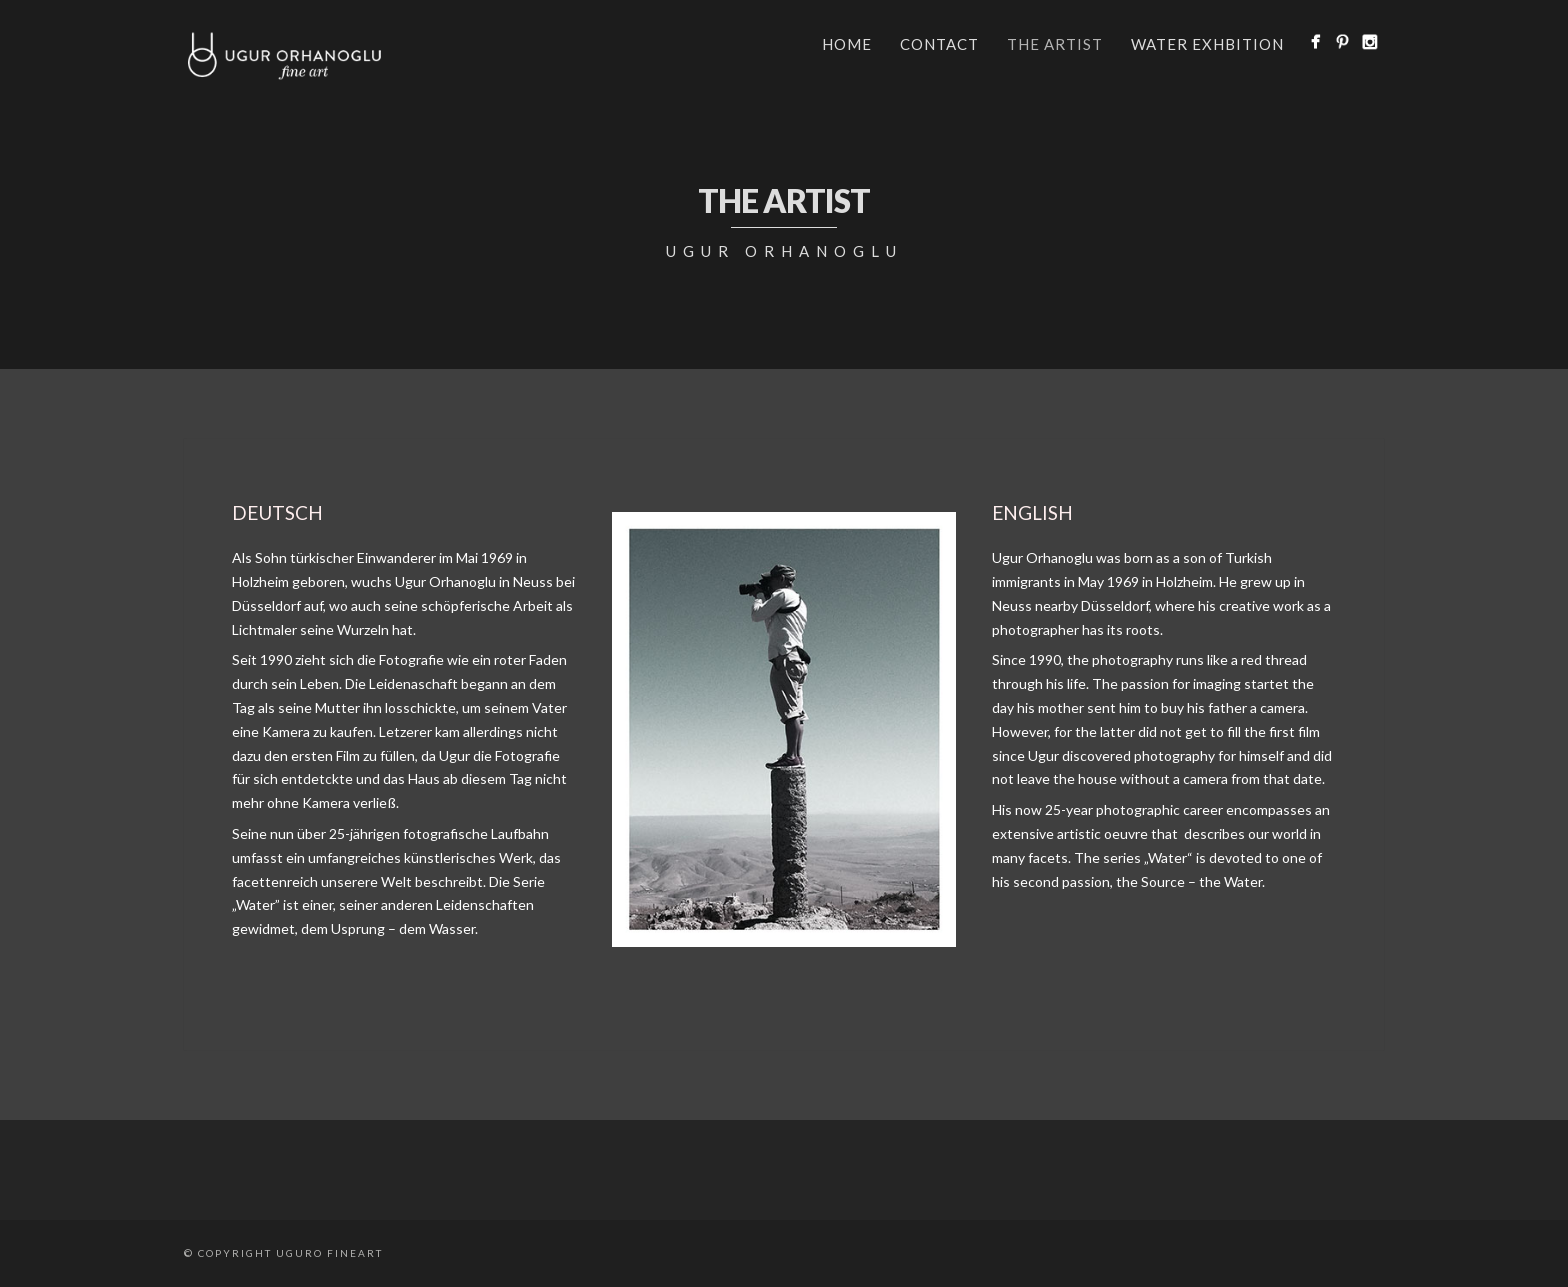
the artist (1055, 44)
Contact (939, 44)
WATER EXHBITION (1207, 44)
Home (847, 44)
